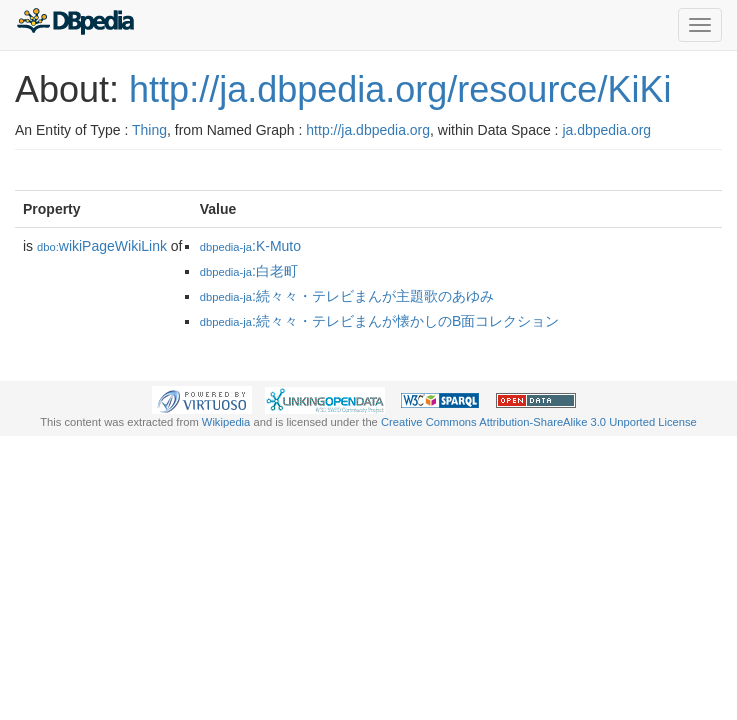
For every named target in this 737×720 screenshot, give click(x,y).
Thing (149, 130)
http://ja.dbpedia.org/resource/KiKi (400, 89)
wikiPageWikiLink (102, 246)
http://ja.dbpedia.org (368, 130)
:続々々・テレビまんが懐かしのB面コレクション (380, 321)
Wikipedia (226, 422)
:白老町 (249, 271)
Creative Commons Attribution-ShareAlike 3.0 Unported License (539, 422)
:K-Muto (250, 246)
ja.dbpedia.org (606, 130)
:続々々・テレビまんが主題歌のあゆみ (347, 296)
